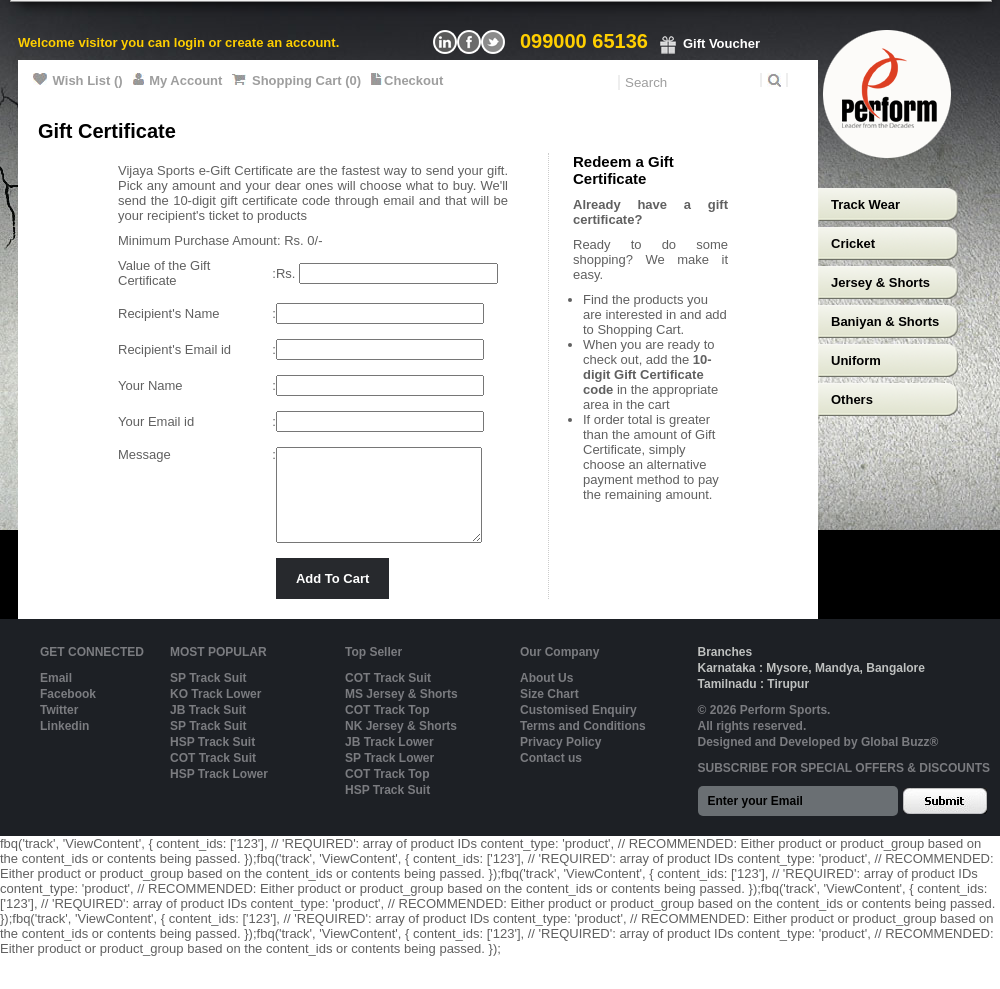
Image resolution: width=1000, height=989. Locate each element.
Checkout (407, 80)
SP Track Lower (389, 776)
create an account (280, 42)
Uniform (856, 360)
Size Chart (549, 712)
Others (852, 399)
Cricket (853, 243)
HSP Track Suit (212, 760)
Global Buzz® (900, 760)
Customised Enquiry (578, 728)
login (189, 42)
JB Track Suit (208, 728)
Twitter (59, 728)
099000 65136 (584, 41)
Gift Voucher (709, 43)
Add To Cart (332, 596)
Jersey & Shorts (880, 282)
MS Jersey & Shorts (401, 712)
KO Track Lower (215, 712)
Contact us (551, 776)
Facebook (68, 712)
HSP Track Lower (219, 792)
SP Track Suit (208, 696)
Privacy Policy (560, 760)
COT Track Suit (213, 776)
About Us (546, 696)
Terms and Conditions (583, 744)
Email (56, 696)
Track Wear (865, 204)
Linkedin (64, 744)
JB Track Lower (389, 760)
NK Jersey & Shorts (401, 744)
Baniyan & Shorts (885, 321)
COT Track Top (387, 728)
